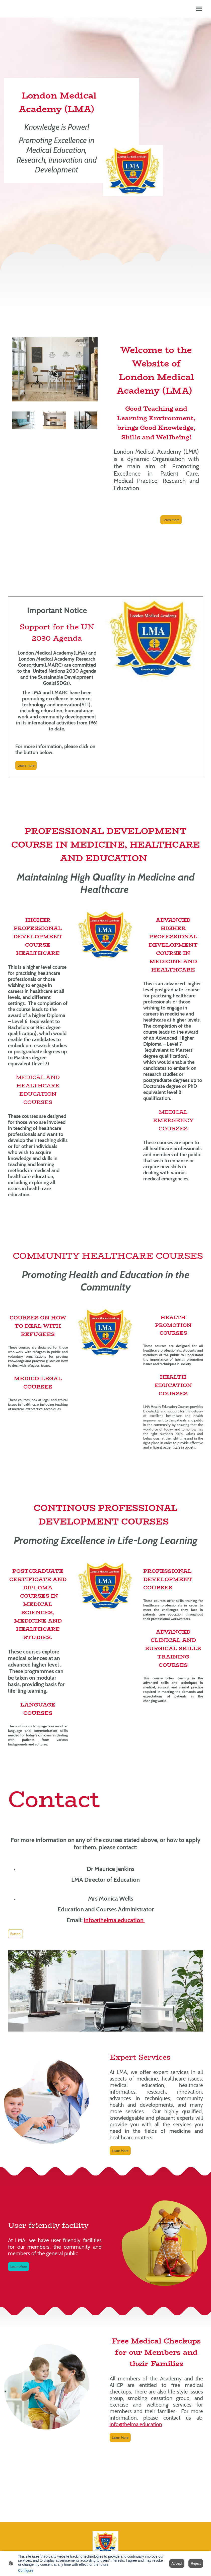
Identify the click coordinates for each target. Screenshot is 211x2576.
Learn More (120, 2150)
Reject (196, 2563)
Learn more (171, 520)
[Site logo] (105, 2542)
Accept (177, 2563)
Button (15, 1933)
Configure (25, 2570)
